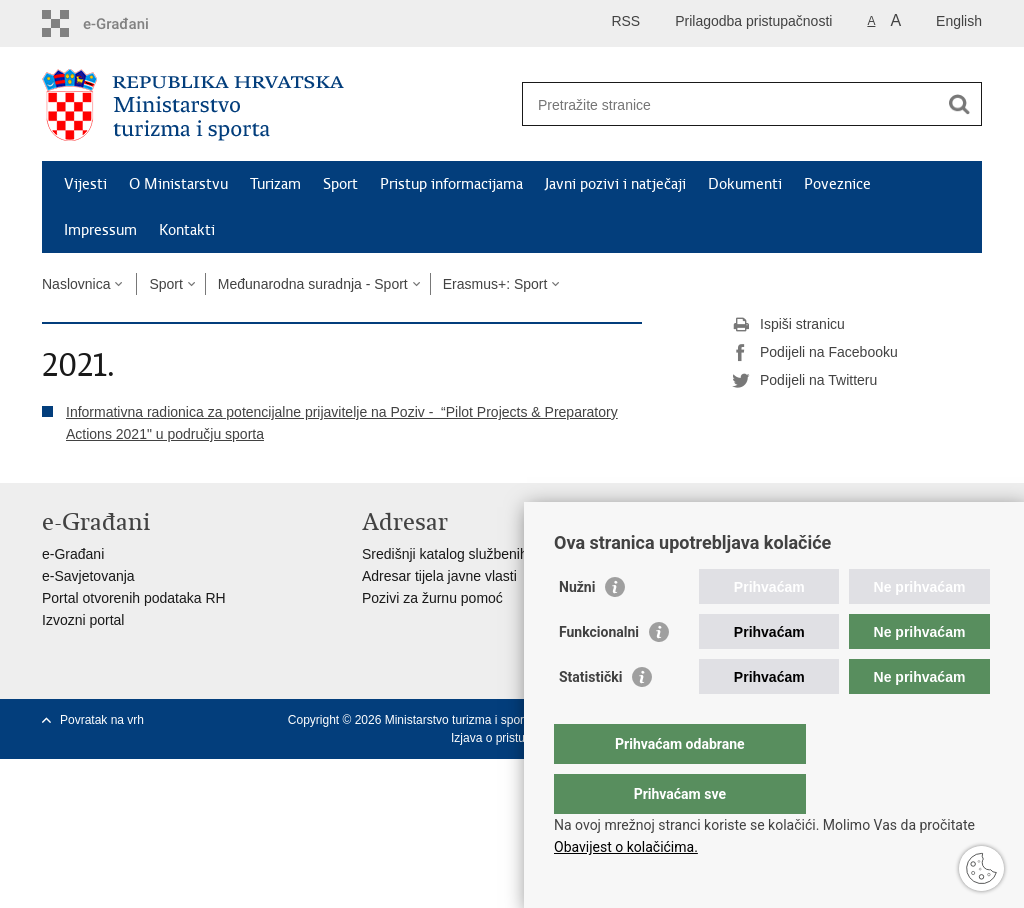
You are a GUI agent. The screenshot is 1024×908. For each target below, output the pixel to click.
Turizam (275, 184)
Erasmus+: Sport (495, 284)
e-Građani (73, 554)
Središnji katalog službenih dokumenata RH (497, 554)
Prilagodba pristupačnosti (753, 21)
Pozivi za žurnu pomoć (432, 598)
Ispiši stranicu (788, 325)
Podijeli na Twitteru (804, 381)
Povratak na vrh (102, 720)
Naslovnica (76, 284)
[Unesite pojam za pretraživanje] (730, 104)
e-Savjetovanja (88, 576)
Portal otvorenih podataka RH (134, 598)
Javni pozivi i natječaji (615, 184)
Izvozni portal (83, 620)
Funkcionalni (599, 672)
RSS (625, 21)
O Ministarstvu (178, 184)
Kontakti (187, 230)
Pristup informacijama (451, 184)
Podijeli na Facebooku (815, 353)
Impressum (100, 230)
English (959, 21)
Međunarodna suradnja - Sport (313, 284)
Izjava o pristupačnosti (510, 738)
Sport (340, 184)
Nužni (577, 627)
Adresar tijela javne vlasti (439, 576)
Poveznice (837, 184)
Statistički (590, 717)
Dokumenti (745, 184)
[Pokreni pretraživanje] (959, 104)
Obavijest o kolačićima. (626, 847)
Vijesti (85, 184)
